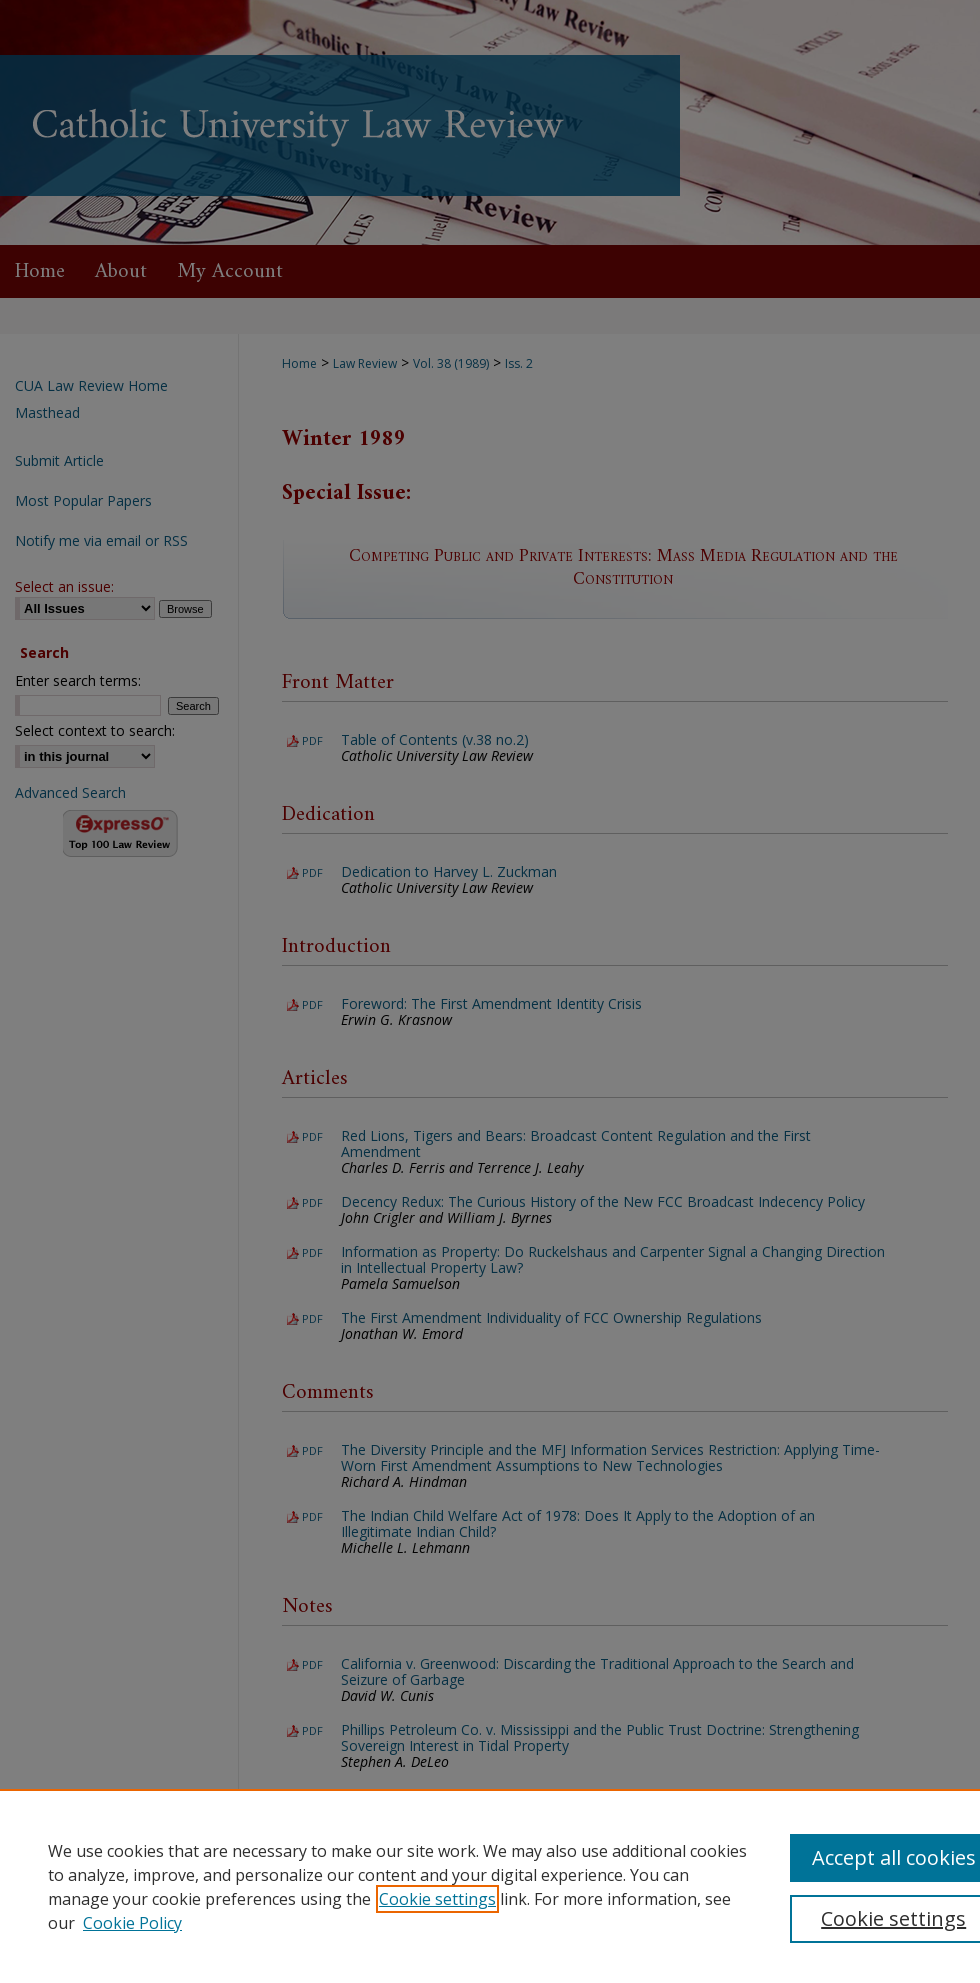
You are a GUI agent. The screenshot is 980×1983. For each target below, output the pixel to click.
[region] (490, 1886)
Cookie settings (437, 1899)
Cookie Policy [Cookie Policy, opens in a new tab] (132, 1923)
